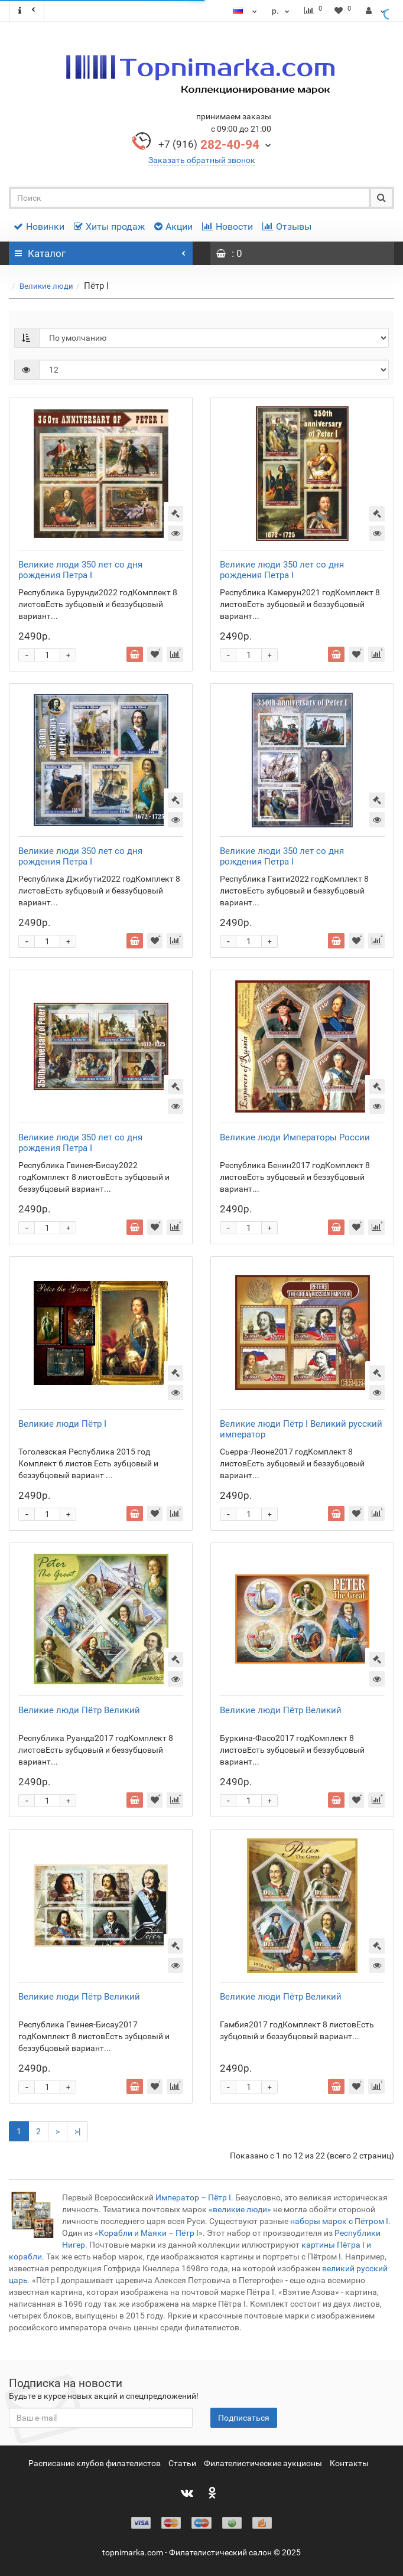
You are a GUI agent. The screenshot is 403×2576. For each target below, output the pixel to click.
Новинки (39, 226)
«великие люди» (240, 2209)
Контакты (349, 2463)
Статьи (182, 2463)
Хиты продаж (109, 226)
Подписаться (243, 2417)
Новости (227, 226)
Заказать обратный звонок (201, 160)
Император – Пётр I (193, 2197)
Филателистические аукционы (263, 2463)
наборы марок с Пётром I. (340, 2221)
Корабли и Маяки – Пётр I (149, 2233)
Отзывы (286, 226)
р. (282, 10)
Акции (173, 226)
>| (77, 2131)
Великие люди (46, 286)
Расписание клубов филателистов (94, 2463)
